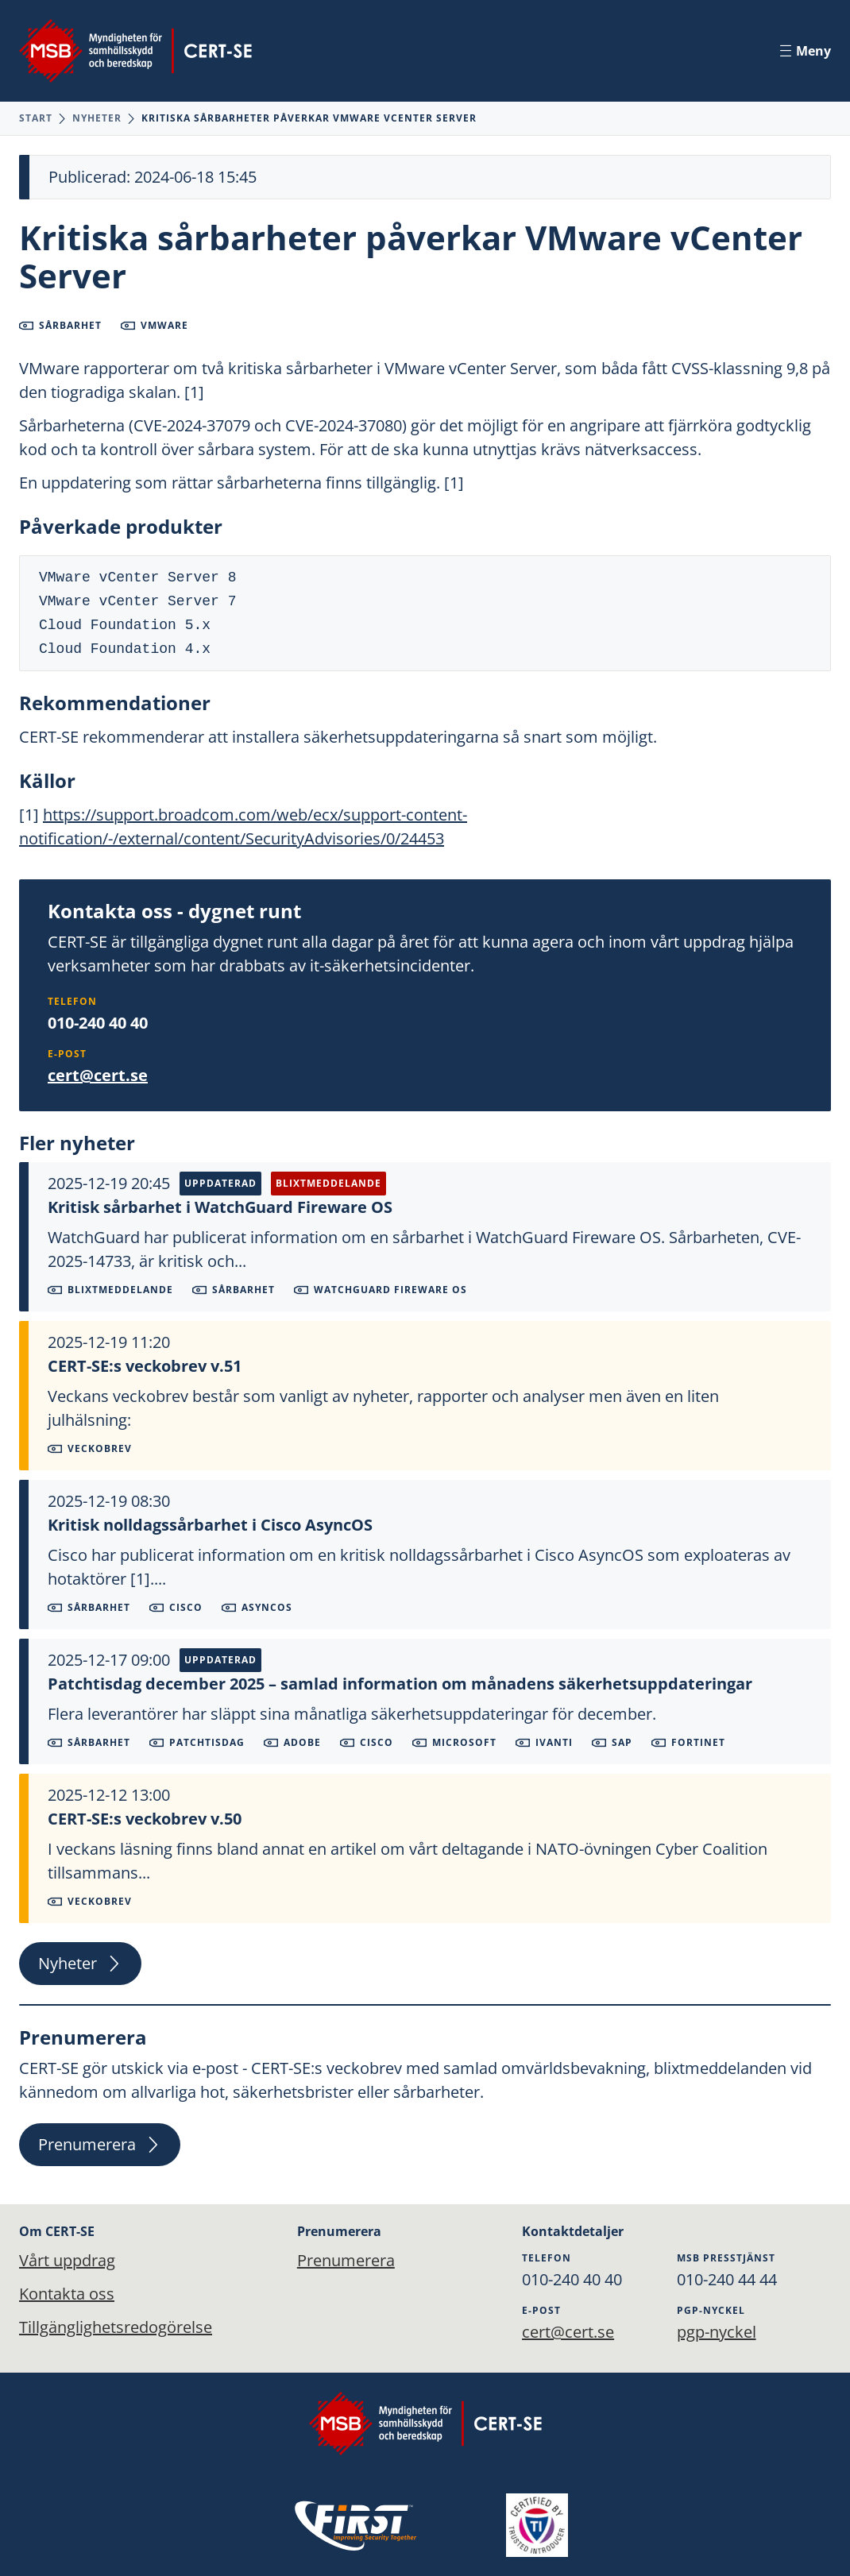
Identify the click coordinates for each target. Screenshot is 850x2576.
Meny (805, 51)
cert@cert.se (98, 1075)
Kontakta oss (66, 2293)
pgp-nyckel (716, 2331)
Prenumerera (99, 2144)
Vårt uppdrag (67, 2260)
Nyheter (97, 118)
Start (35, 118)
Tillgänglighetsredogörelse (115, 2327)
